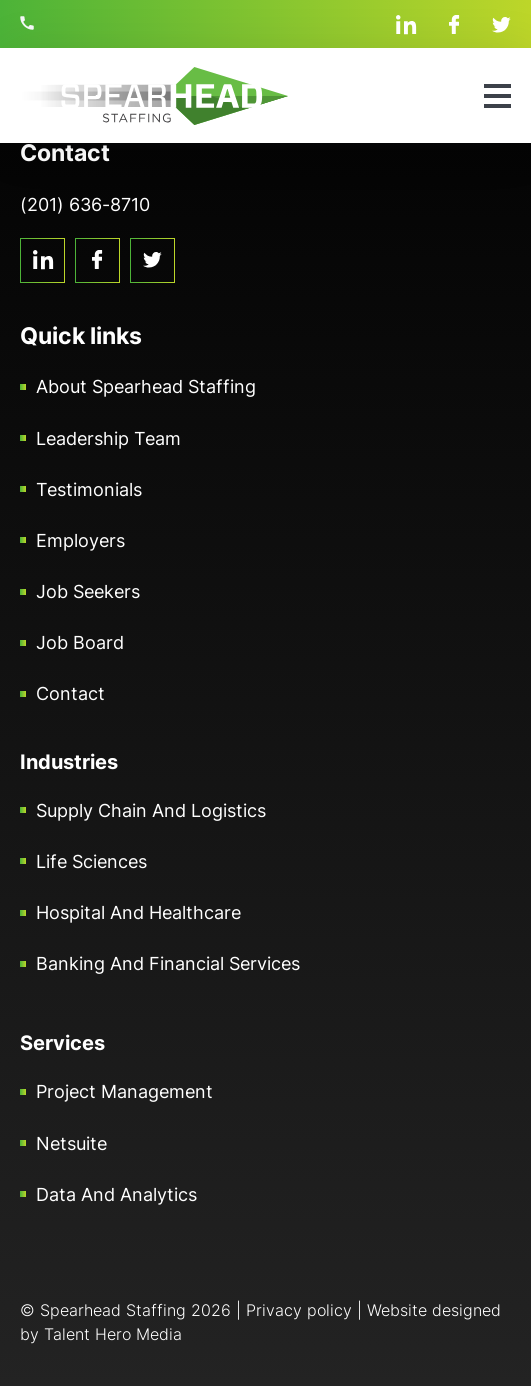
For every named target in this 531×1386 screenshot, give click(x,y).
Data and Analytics (116, 1194)
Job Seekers (88, 591)
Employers (80, 540)
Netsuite (71, 1143)
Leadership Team (108, 438)
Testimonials (89, 489)
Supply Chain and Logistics (151, 810)
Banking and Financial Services (168, 963)
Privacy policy (299, 1310)
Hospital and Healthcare (138, 912)
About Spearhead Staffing (146, 386)
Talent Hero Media (113, 1334)
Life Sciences (91, 861)
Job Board (80, 642)
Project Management (124, 1091)
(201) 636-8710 (30, 23)
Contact (70, 693)
